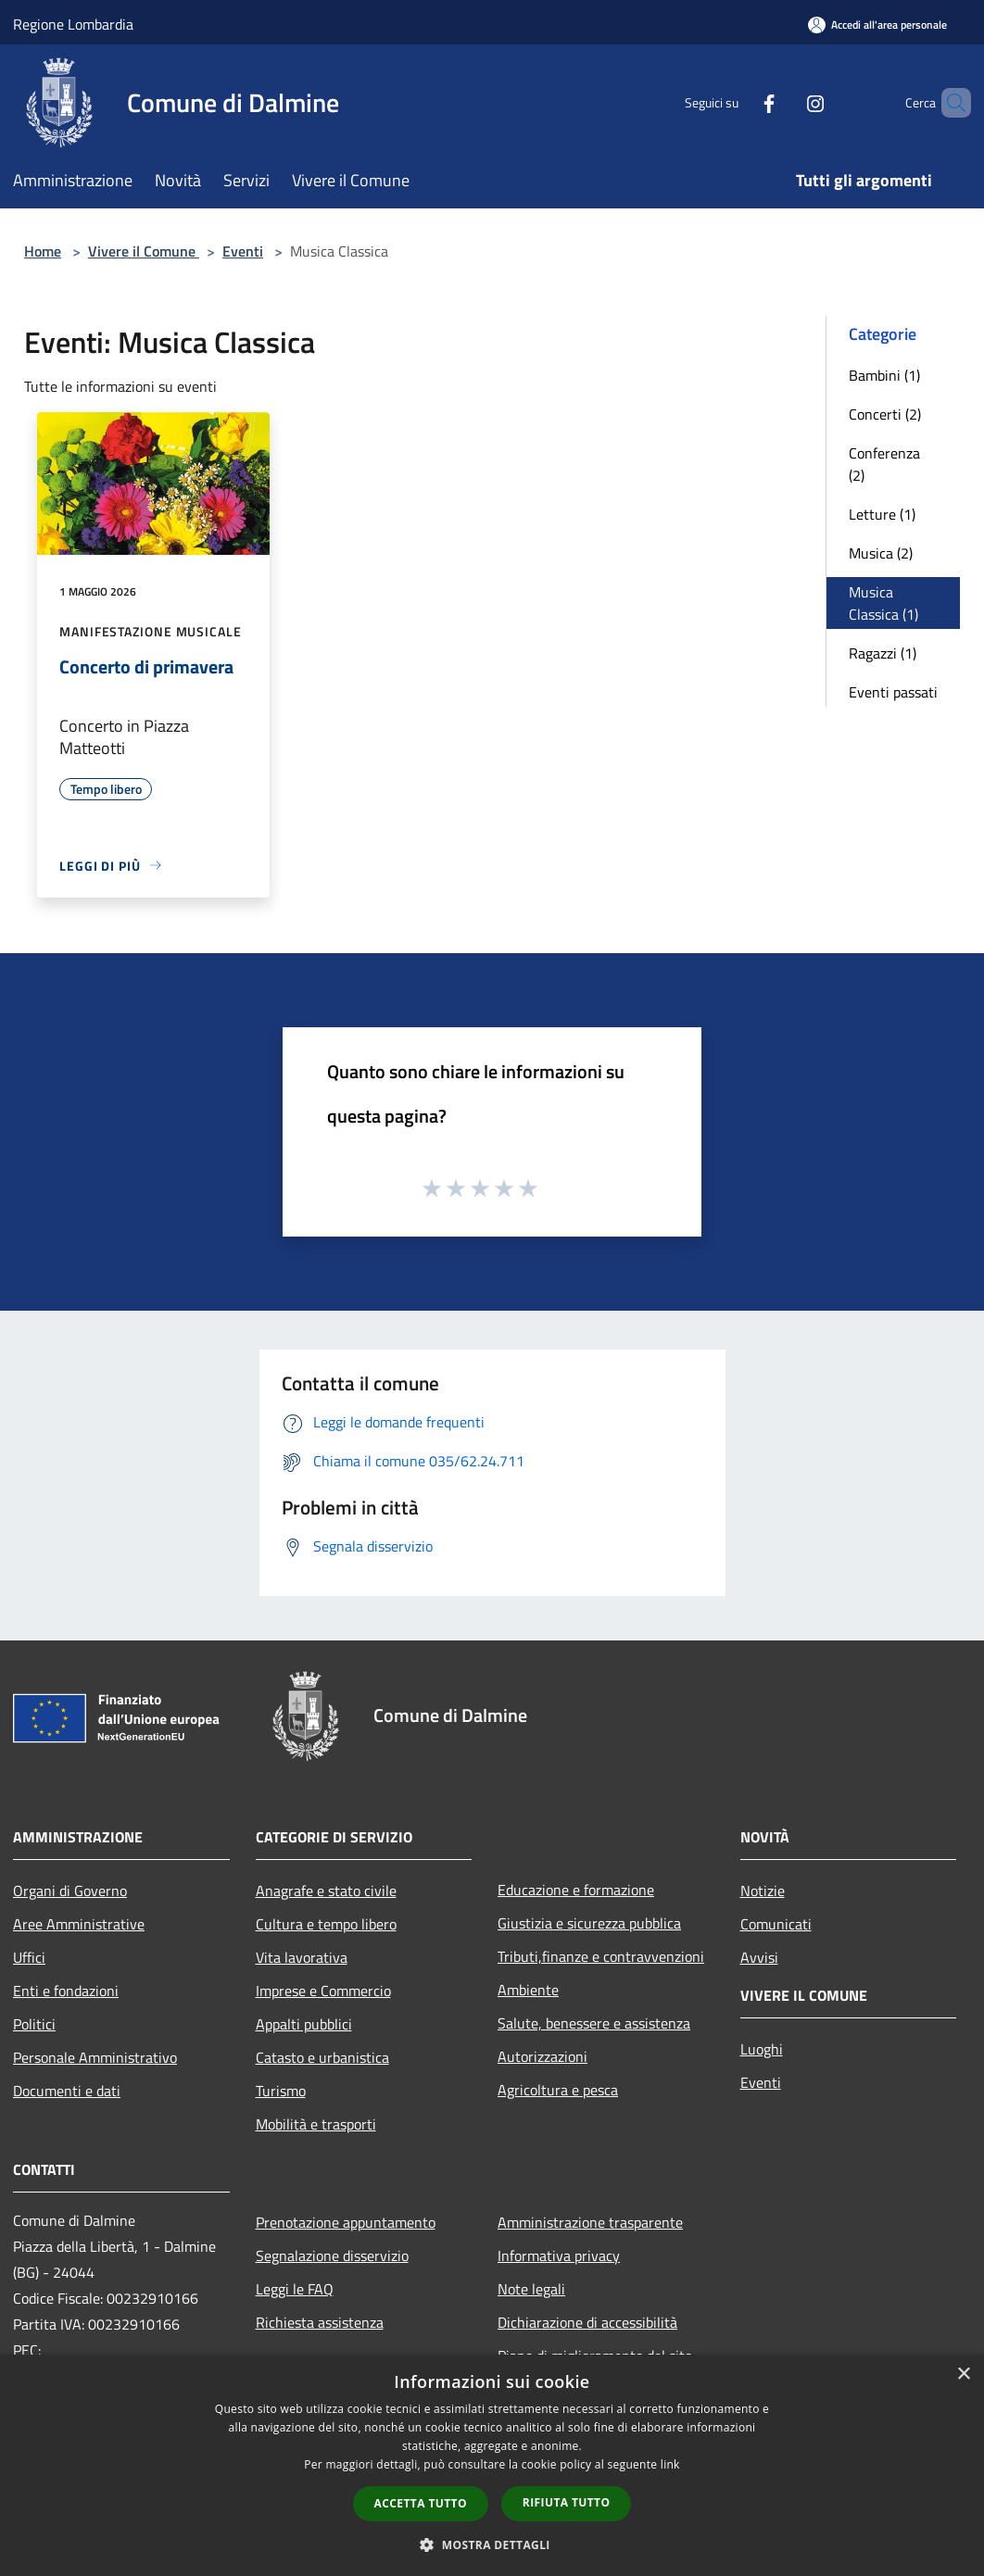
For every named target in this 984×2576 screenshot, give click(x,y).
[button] (492, 2544)
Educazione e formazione (576, 1890)
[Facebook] (737, 102)
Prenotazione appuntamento (345, 2222)
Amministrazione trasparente (590, 2222)
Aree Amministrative (79, 1924)
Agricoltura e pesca (558, 2090)
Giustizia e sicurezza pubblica (589, 1923)
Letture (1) (882, 514)
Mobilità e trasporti (316, 2124)
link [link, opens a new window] (670, 2464)
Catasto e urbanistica (322, 2057)
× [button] (963, 2374)
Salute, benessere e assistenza (594, 2023)
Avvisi (759, 1957)
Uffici (29, 1957)
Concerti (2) (885, 414)
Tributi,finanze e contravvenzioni (601, 1956)
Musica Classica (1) (883, 603)
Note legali (531, 2289)
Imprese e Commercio (323, 1990)
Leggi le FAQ (295, 2289)
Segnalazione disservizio (332, 2255)
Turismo (281, 2091)
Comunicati (776, 1924)
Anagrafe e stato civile (326, 1890)
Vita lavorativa (301, 1957)
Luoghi (761, 2049)
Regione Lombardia (73, 24)
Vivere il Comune (143, 251)
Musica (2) (881, 553)
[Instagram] (783, 102)
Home (42, 251)
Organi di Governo (70, 1890)
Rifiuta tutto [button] (567, 2502)
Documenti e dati (66, 2091)
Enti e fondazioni (66, 1990)
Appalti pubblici (304, 2024)
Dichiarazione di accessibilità (587, 2322)
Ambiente (528, 1990)
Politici (34, 2024)
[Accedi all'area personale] (877, 24)
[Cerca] (949, 103)
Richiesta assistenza (320, 2322)
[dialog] (492, 2465)
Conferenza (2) (884, 464)
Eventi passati (893, 692)
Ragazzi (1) (882, 653)
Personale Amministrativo (95, 2057)
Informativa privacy (559, 2255)
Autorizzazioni (542, 2056)
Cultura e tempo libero (326, 1924)
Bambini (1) (884, 375)
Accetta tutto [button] (420, 2503)
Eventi (242, 251)
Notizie (762, 1890)
